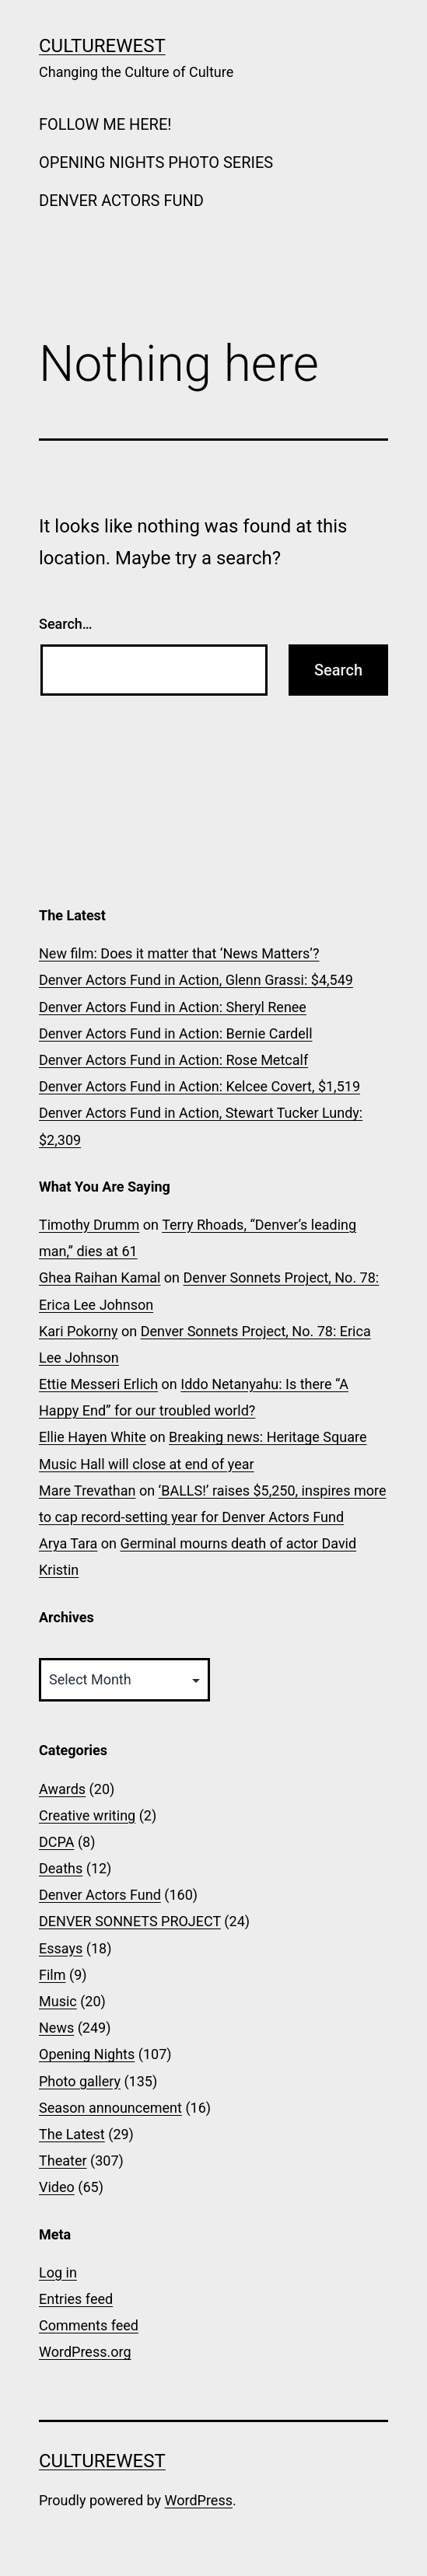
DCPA (56, 1842)
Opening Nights (87, 2054)
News (56, 2027)
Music (58, 2001)
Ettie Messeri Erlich (98, 1384)
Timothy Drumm (89, 1224)
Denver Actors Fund (100, 1895)
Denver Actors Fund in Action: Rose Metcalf (173, 1060)
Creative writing (87, 1815)
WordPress (199, 2500)
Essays (60, 1948)
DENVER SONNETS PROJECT (130, 1921)
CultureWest (102, 46)
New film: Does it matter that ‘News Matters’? (179, 953)
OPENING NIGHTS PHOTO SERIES (156, 162)
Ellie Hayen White (92, 1437)
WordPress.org (85, 2352)
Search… (66, 624)
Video (57, 2187)
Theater (63, 2160)
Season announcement (110, 2108)
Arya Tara (68, 1543)
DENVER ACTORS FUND (121, 200)
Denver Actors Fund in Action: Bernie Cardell (176, 1033)
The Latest (72, 2134)
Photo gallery (80, 2081)
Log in (58, 2272)
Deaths (60, 1868)
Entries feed (76, 2299)
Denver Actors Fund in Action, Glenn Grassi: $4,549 (196, 980)
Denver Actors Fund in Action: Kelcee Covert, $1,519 (199, 1086)
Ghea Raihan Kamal (99, 1277)
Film (52, 1975)
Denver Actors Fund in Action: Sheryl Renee (172, 1007)
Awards (62, 1789)
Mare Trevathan (87, 1490)
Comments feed (88, 2325)
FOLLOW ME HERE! (105, 124)
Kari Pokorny (78, 1331)
